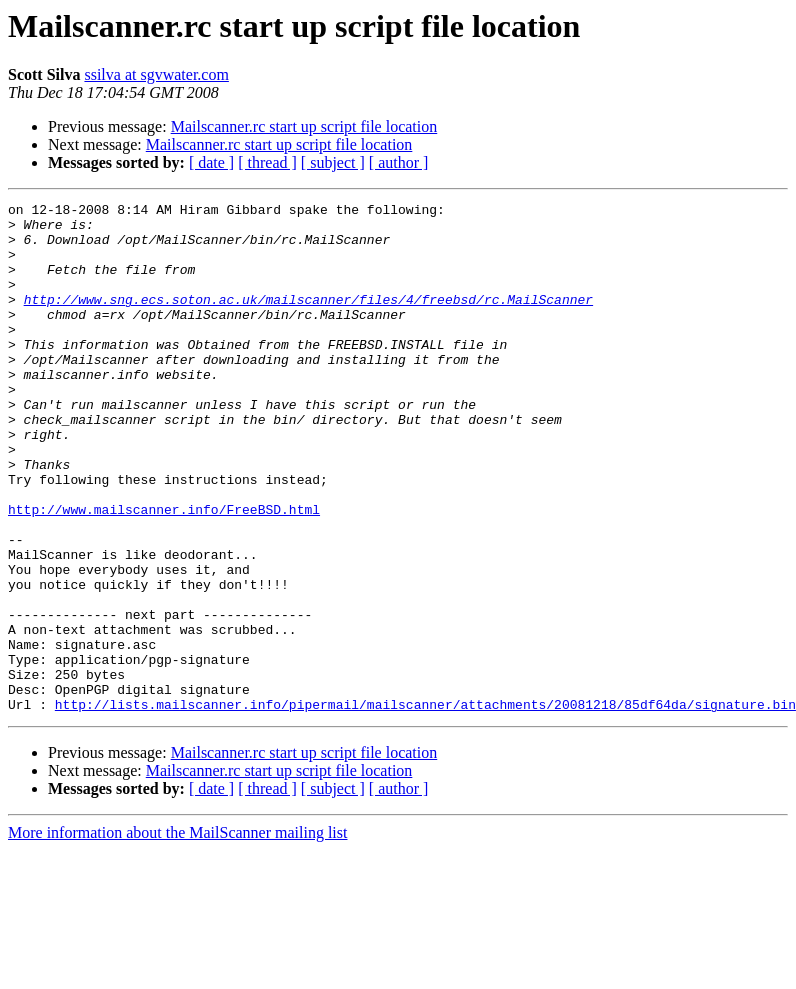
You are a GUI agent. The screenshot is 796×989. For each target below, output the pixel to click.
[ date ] (211, 162)
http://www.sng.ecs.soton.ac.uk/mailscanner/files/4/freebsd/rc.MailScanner (308, 320)
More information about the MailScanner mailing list (177, 934)
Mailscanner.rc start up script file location (304, 126)
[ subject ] (333, 162)
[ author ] (399, 162)
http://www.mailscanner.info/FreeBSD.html (164, 572)
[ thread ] (267, 162)
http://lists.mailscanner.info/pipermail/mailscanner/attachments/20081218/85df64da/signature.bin (425, 806)
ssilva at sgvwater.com (156, 74)
